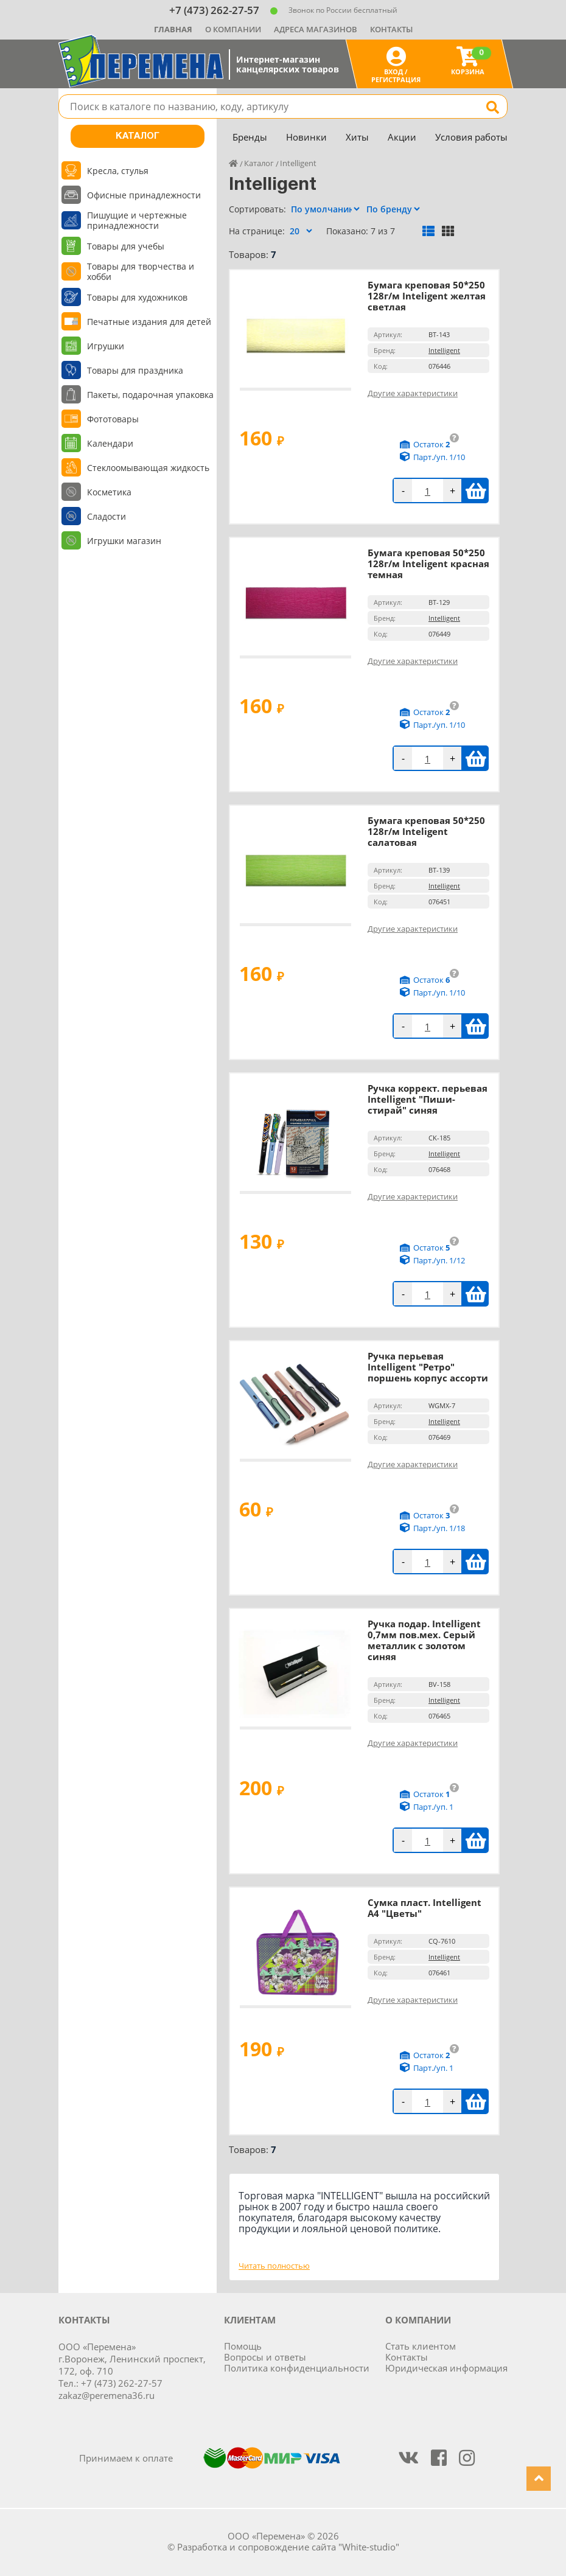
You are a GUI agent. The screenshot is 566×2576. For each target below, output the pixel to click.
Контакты (391, 29)
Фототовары (113, 419)
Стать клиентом (420, 2346)
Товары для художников (137, 297)
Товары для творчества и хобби (140, 271)
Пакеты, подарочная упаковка (150, 394)
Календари (110, 443)
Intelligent (444, 350)
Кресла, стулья (117, 171)
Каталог (137, 136)
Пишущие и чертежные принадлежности (137, 220)
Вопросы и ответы (265, 2357)
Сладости (106, 516)
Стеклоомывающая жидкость (148, 467)
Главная (173, 29)
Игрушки (105, 346)
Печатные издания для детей (149, 321)
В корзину (476, 490)
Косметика (109, 492)
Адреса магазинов (315, 29)
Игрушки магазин (124, 541)
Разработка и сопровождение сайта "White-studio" (288, 2547)
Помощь (243, 2346)
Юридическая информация (446, 2368)
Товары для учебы (125, 246)
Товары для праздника (135, 370)
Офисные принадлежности (144, 195)
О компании (233, 29)
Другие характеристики (413, 393)
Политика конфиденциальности (296, 2368)
